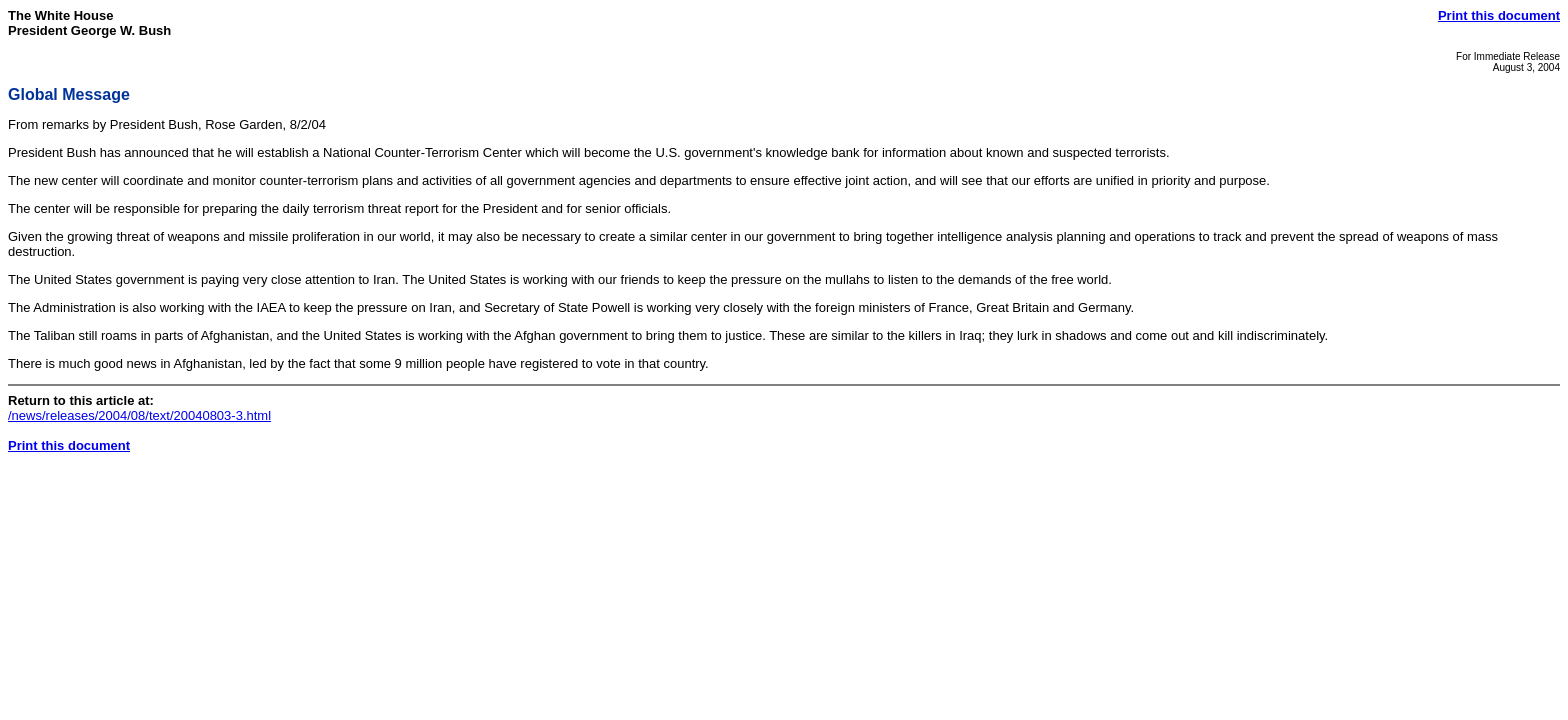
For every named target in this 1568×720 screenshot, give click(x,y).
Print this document (1499, 15)
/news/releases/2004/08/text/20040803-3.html (139, 415)
